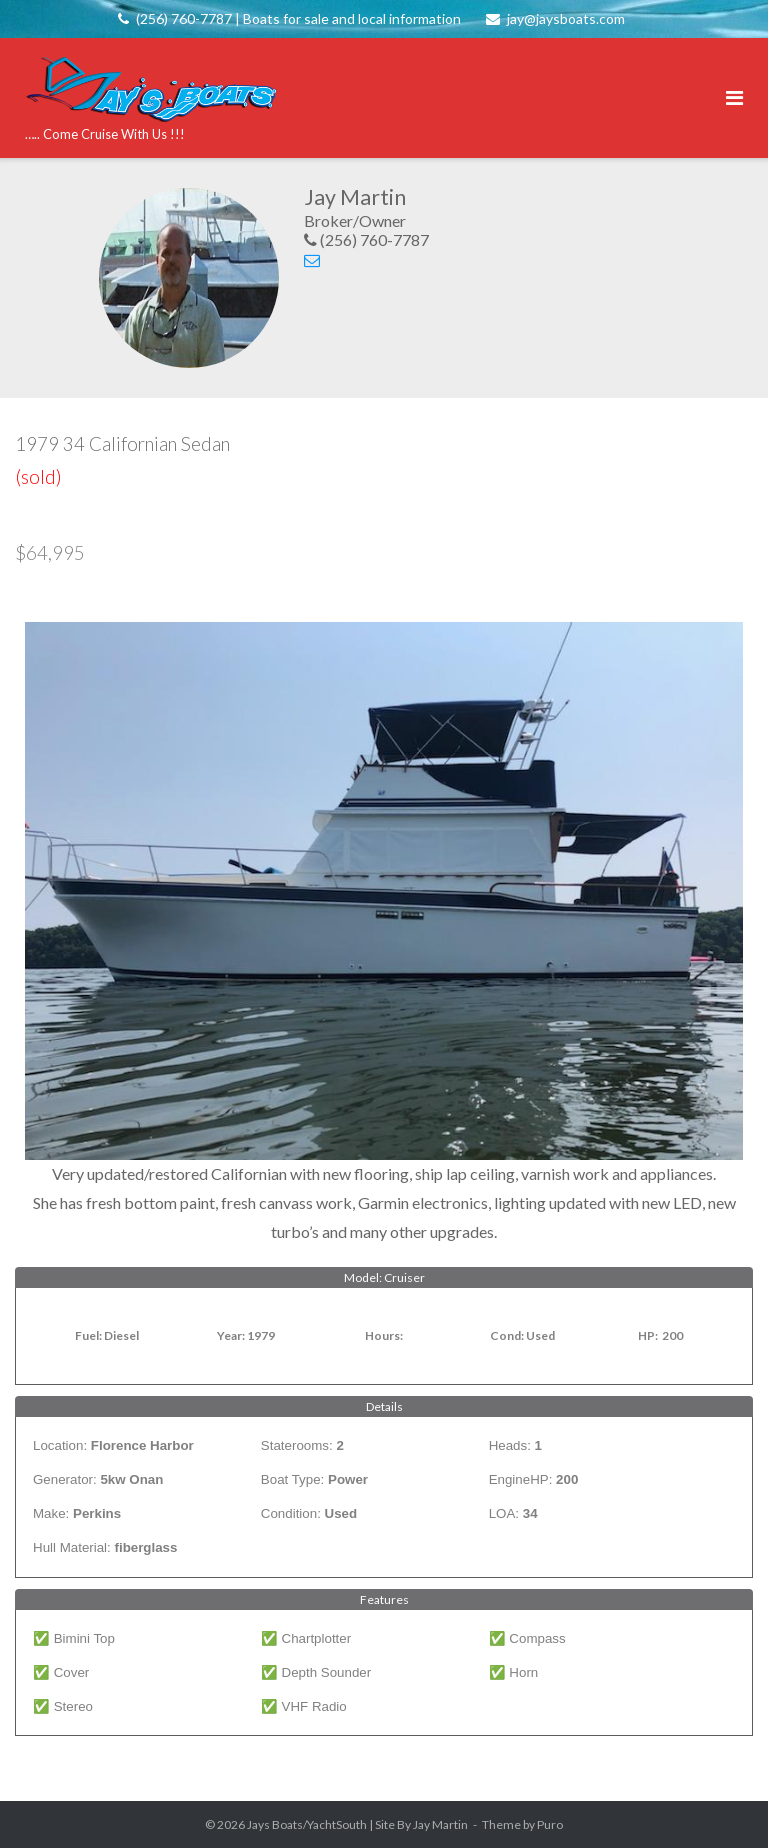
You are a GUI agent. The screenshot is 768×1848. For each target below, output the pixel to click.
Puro (550, 1824)
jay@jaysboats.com (566, 18)
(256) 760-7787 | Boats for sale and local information (298, 18)
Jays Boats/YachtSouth (307, 1824)
